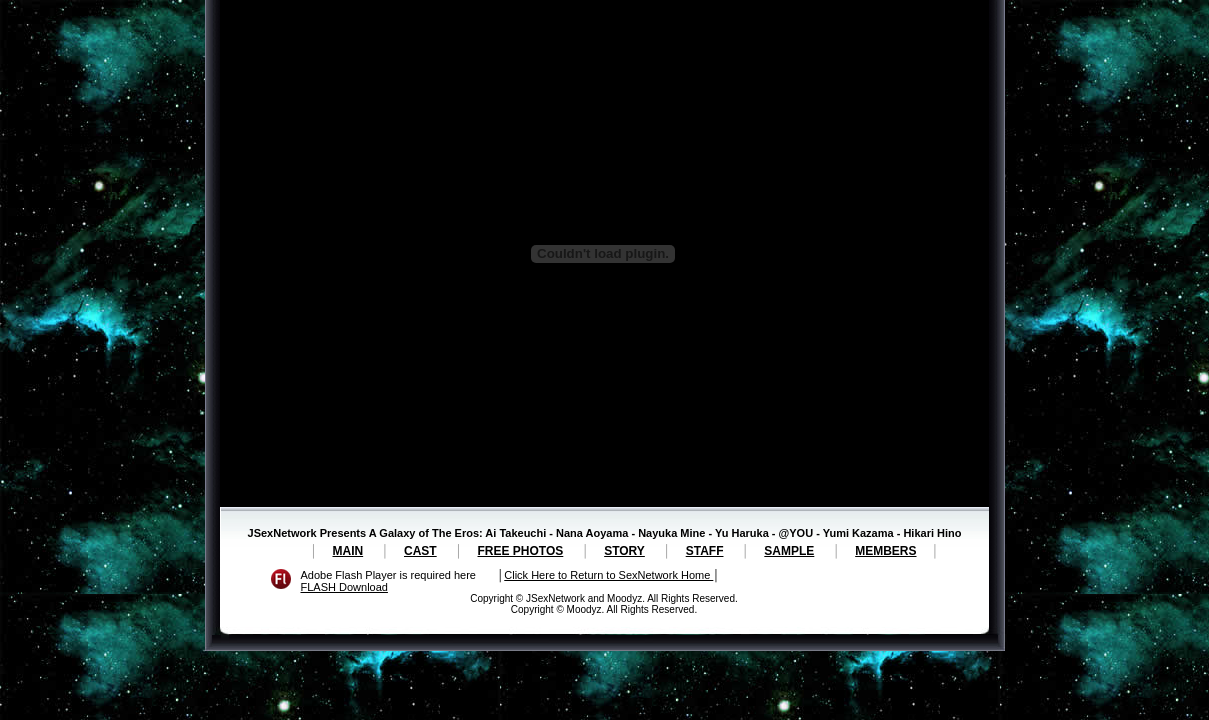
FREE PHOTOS (521, 551)
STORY (624, 551)
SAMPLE (789, 551)
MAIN (347, 551)
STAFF (705, 551)
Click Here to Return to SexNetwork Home (608, 575)
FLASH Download (344, 587)
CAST (420, 551)
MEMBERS (885, 551)
